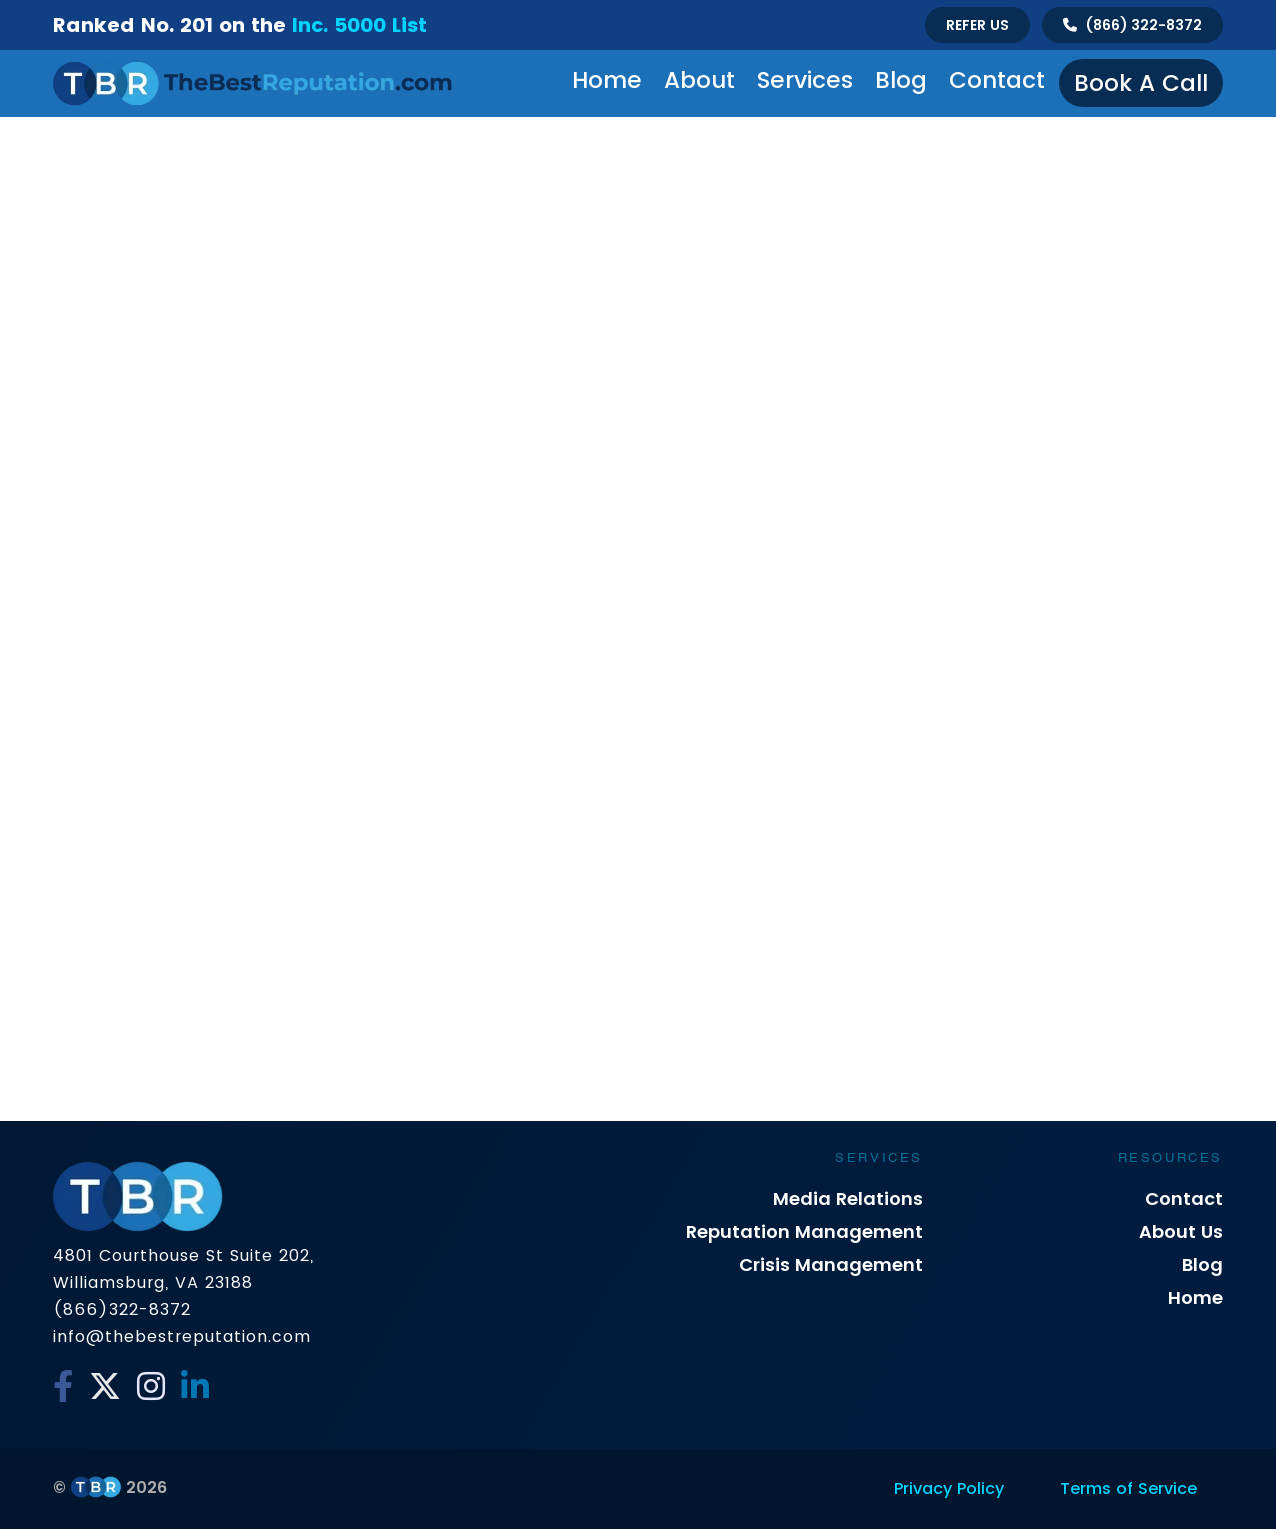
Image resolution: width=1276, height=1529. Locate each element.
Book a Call (1141, 83)
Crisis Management (831, 1264)
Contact (997, 80)
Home (607, 80)
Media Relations (848, 1198)
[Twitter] (105, 1387)
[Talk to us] (1132, 25)
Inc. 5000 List (359, 25)
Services (805, 80)
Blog (901, 80)
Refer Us (977, 25)
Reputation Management (804, 1231)
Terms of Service (1128, 1488)
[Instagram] (151, 1387)
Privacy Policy (949, 1488)
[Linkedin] (195, 1387)
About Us (1181, 1231)
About (699, 80)
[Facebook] (63, 1387)
